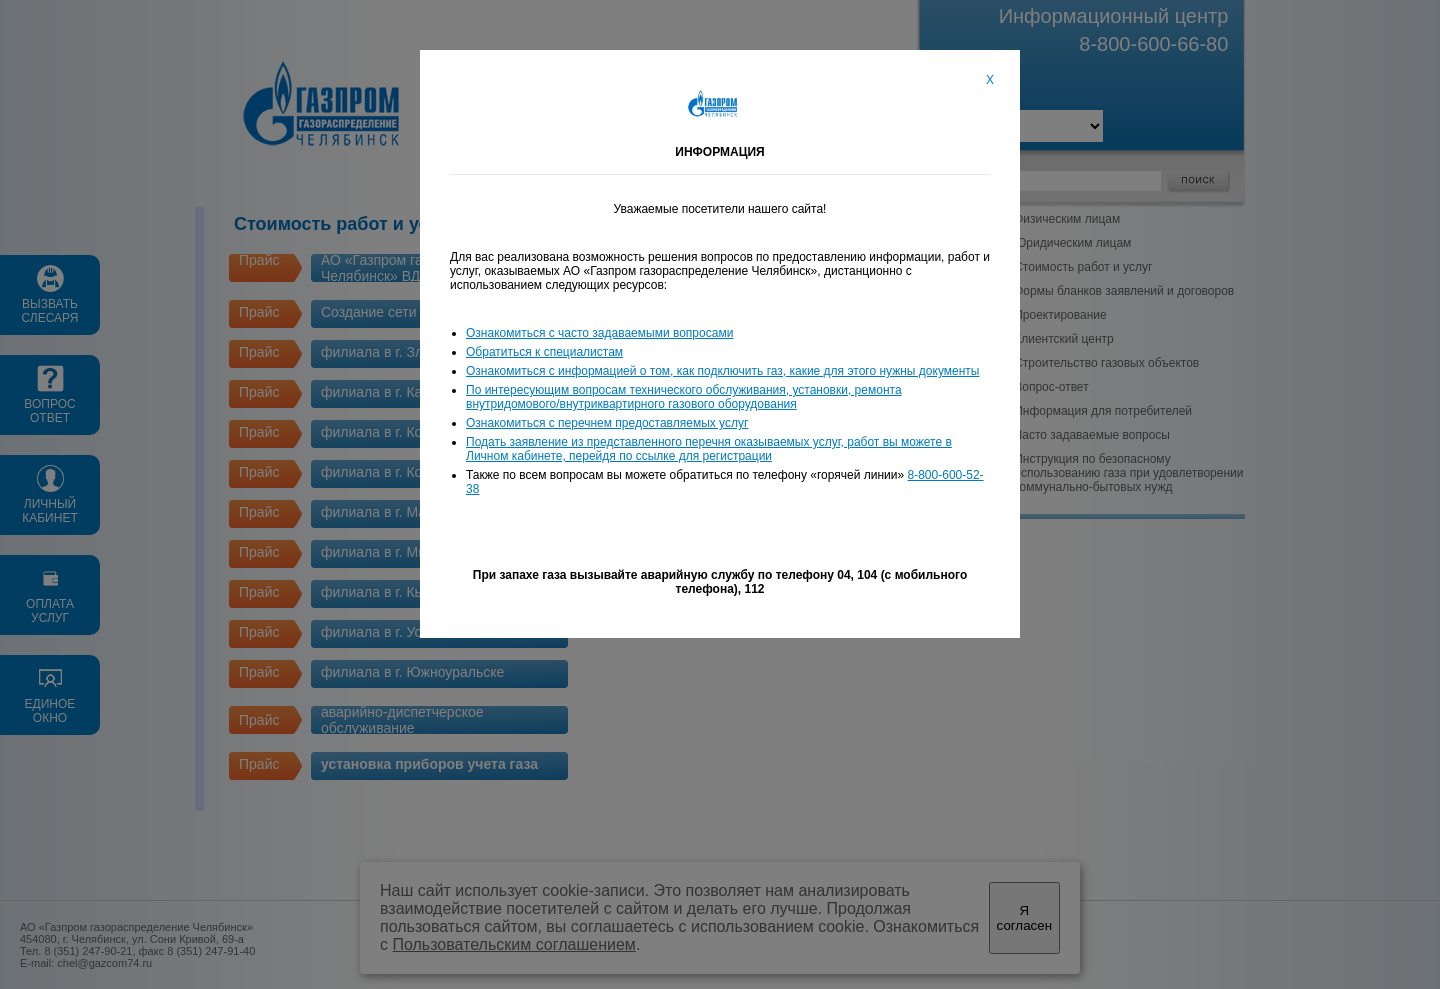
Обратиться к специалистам (544, 352)
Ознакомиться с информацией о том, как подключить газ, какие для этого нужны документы (722, 371)
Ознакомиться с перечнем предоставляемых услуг (607, 423)
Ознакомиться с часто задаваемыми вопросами (599, 333)
